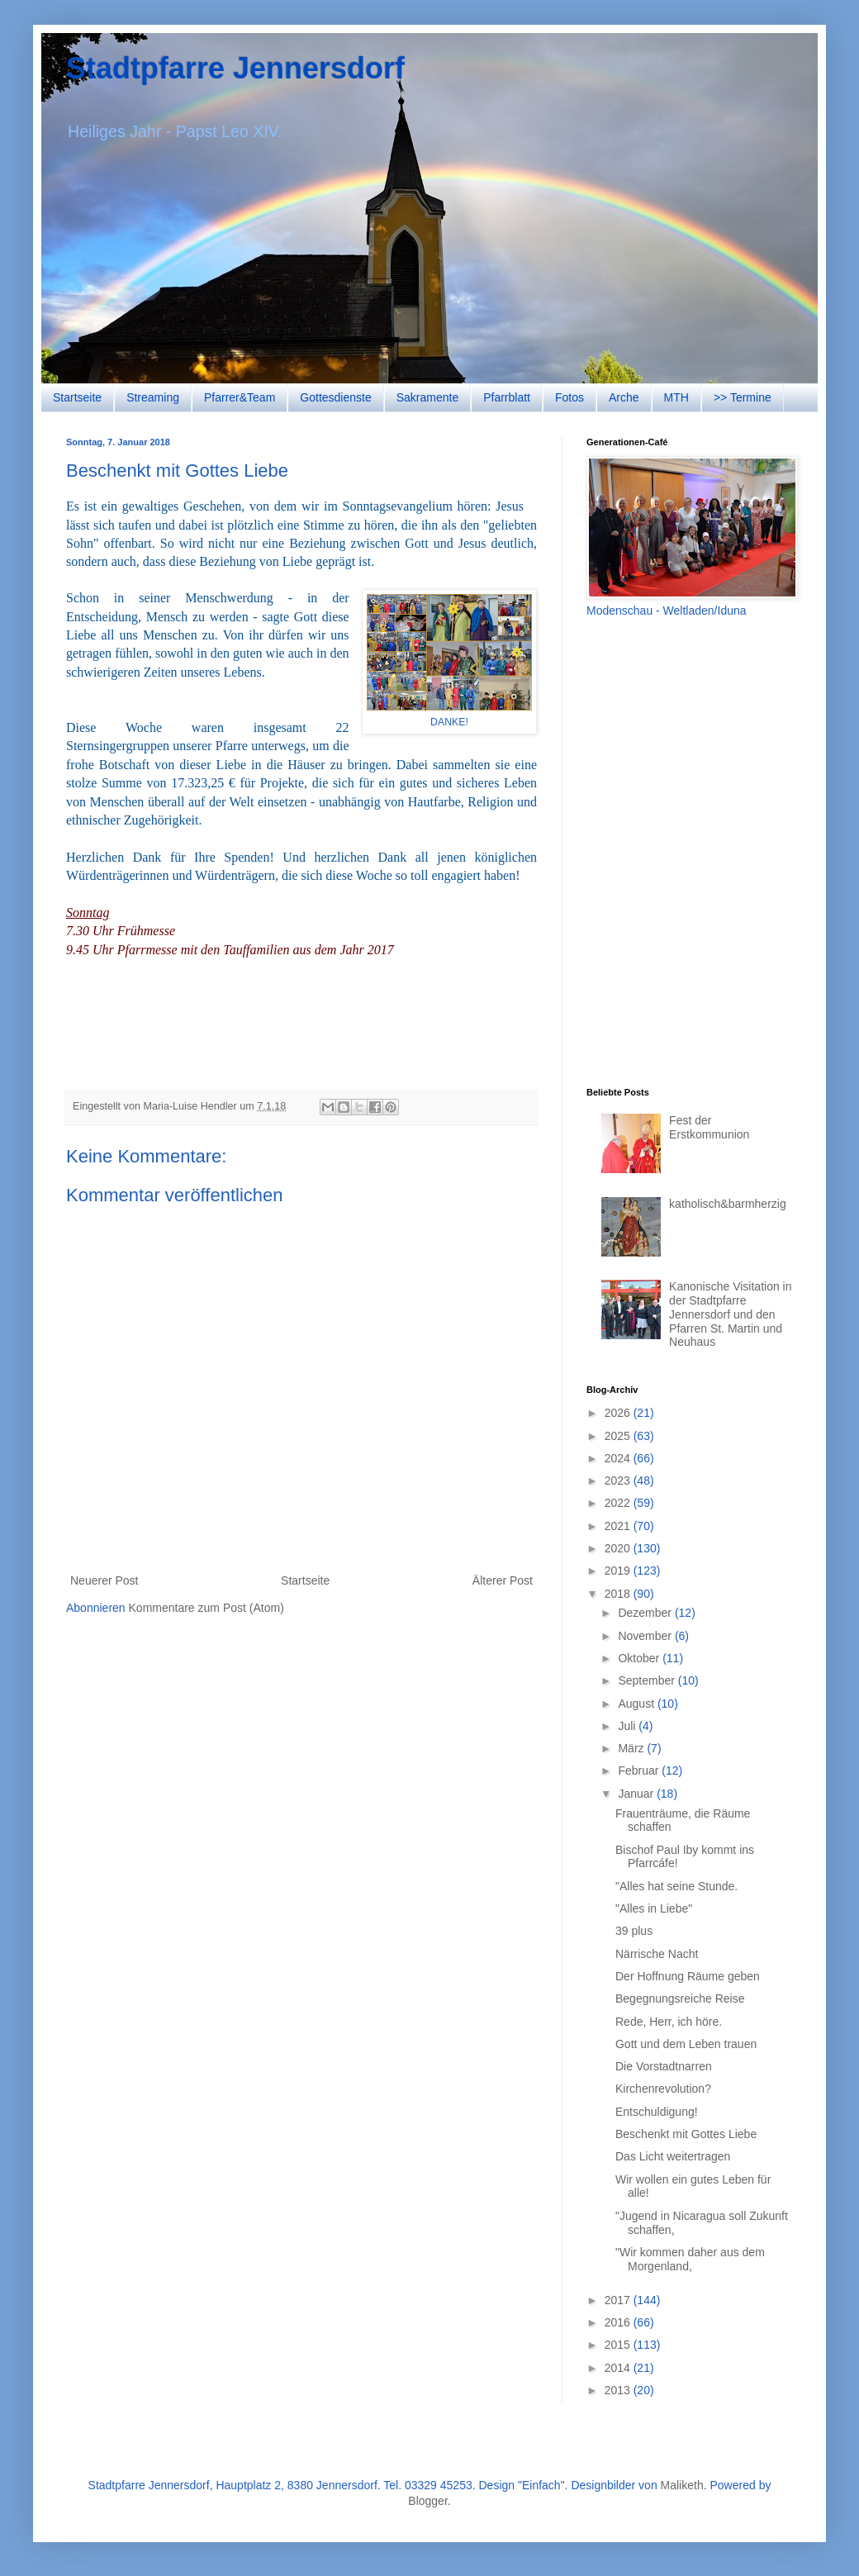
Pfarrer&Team (239, 397)
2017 (619, 2300)
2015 (619, 2344)
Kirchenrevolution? (663, 2088)
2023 (619, 1480)
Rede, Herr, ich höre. (668, 2021)
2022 (619, 1502)
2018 (619, 1593)
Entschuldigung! (656, 2111)
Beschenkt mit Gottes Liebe (686, 2134)
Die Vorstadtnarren (663, 2066)
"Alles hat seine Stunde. (676, 1886)
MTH (676, 397)
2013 (619, 2390)
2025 (619, 1435)
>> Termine (742, 397)
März (632, 1748)
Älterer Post (502, 1580)
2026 (619, 1412)
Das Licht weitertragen (672, 2156)
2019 (619, 1570)
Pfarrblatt (506, 397)
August (637, 1703)
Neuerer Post (104, 1580)
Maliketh (682, 2485)
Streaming (152, 397)
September (647, 1680)
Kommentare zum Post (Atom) (206, 1607)
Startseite (77, 397)
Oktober (640, 1658)
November (646, 1635)
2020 (619, 1548)
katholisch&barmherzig (727, 1203)
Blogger (427, 2500)
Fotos (569, 397)
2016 (619, 2322)
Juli (628, 1725)
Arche (624, 397)
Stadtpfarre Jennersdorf (235, 68)
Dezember (646, 1612)
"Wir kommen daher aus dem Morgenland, (690, 2259)
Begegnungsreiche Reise (679, 1998)
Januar (637, 1793)
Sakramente (427, 397)
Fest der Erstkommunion (709, 1127)
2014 (619, 2367)
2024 (619, 1458)
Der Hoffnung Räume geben (687, 1976)
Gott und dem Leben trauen (686, 2044)
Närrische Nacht (656, 1954)
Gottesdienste (335, 397)
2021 (619, 1526)
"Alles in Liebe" (653, 1908)
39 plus (634, 1930)
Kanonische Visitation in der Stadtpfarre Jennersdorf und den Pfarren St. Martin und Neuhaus (730, 1314)
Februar (640, 1770)
